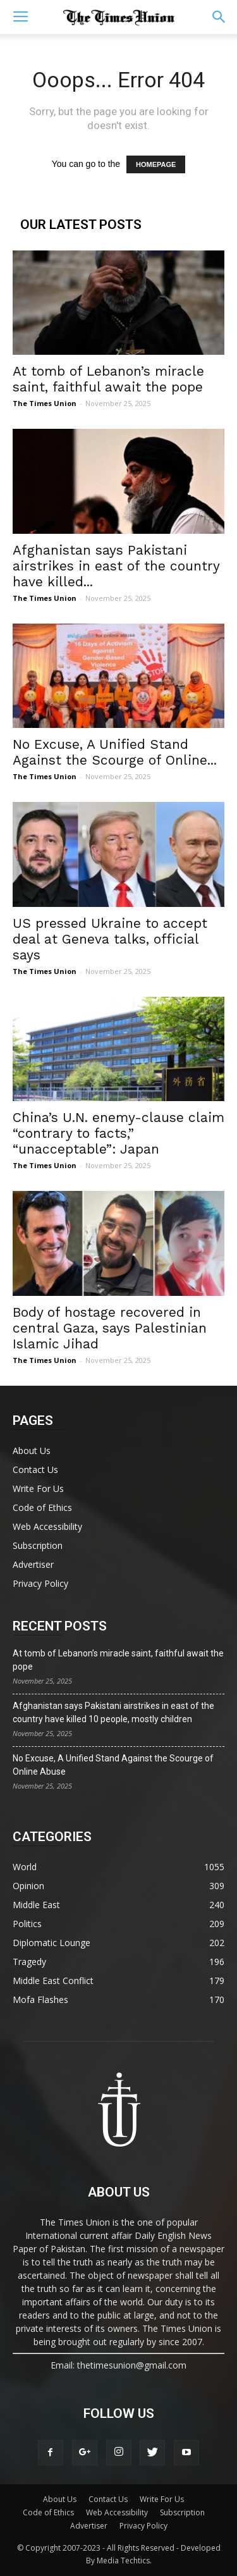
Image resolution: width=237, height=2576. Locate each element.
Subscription (38, 1545)
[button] (219, 17)
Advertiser (33, 1564)
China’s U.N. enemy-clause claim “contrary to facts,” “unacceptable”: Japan (118, 1133)
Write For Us (38, 1488)
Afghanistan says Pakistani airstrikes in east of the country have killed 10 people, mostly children (113, 1712)
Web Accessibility (47, 1526)
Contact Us (35, 1470)
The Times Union (44, 403)
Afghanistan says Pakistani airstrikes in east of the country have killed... (116, 565)
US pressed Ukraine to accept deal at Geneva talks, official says (110, 939)
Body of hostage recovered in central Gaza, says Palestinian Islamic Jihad (110, 1328)
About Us (32, 1451)
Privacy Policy (40, 1583)
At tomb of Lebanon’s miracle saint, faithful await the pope (108, 379)
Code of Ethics (42, 1507)
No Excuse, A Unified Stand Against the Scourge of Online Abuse (113, 1765)
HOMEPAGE (156, 164)
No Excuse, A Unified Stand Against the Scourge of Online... (115, 752)
